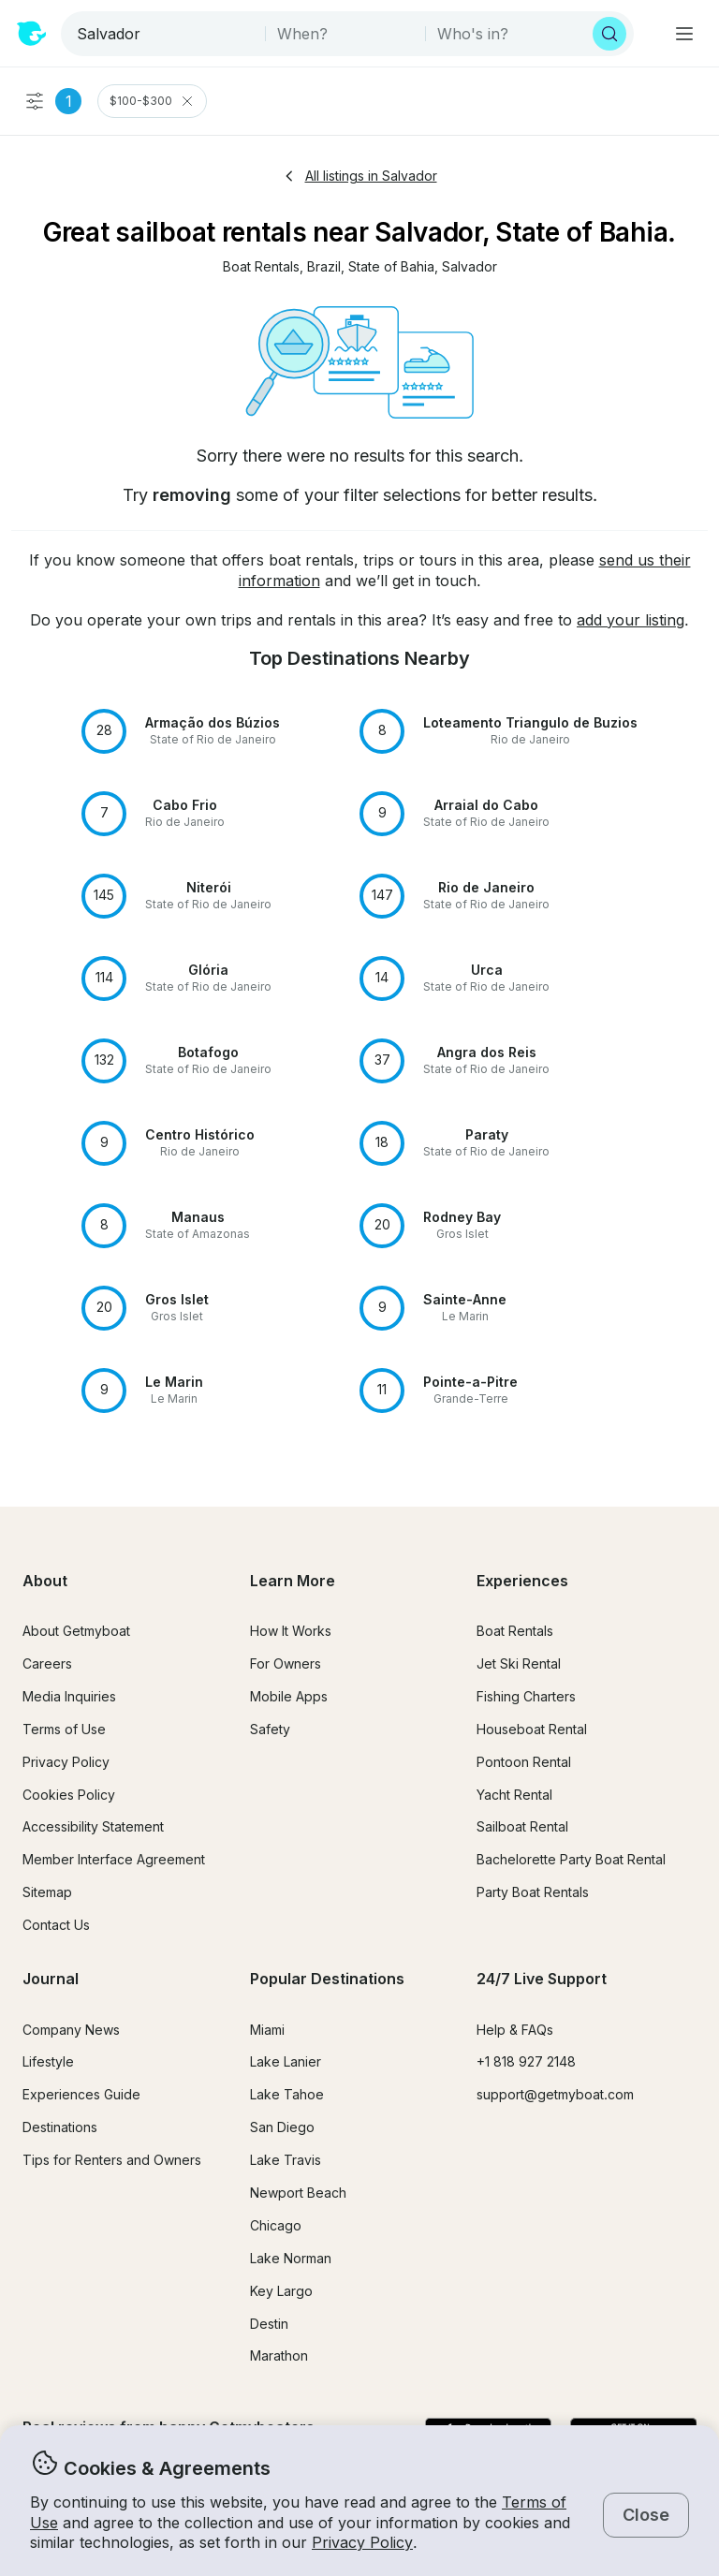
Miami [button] (267, 2030)
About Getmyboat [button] (76, 1631)
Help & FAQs (515, 2030)
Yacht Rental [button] (514, 1795)
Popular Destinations (327, 1978)
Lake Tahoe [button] (287, 2094)
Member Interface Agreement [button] (113, 1859)
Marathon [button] (279, 2355)
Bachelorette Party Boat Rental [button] (571, 1859)
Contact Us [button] (56, 1925)
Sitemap (47, 1892)
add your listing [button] (630, 620)
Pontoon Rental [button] (524, 1762)
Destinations (59, 2127)
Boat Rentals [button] (515, 1631)
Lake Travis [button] (285, 2160)
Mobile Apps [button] (289, 1696)
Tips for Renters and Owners (111, 2160)
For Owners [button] (285, 1663)
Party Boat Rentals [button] (533, 1892)
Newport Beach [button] (298, 2193)
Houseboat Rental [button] (532, 1729)
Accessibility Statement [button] (93, 1826)
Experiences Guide (81, 2094)
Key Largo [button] (281, 2291)
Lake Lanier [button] (285, 2061)
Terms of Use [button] (64, 1729)
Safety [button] (270, 1729)
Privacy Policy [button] (362, 2542)
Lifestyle (48, 2061)
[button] (261, 267)
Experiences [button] (522, 1580)
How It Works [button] (290, 1631)
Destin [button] (269, 2324)
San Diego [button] (282, 2127)
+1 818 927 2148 (526, 2061)
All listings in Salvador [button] (360, 176)
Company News (71, 2030)
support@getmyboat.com (555, 2094)
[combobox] (165, 34)
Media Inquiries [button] (69, 1696)
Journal (50, 1978)
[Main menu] (684, 34)
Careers (47, 1663)
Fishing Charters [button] (526, 1696)
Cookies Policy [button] (68, 1795)
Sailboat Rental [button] (522, 1826)
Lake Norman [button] (290, 2258)
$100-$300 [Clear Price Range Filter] (152, 101)
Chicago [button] (275, 2225)
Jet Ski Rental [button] (519, 1663)
